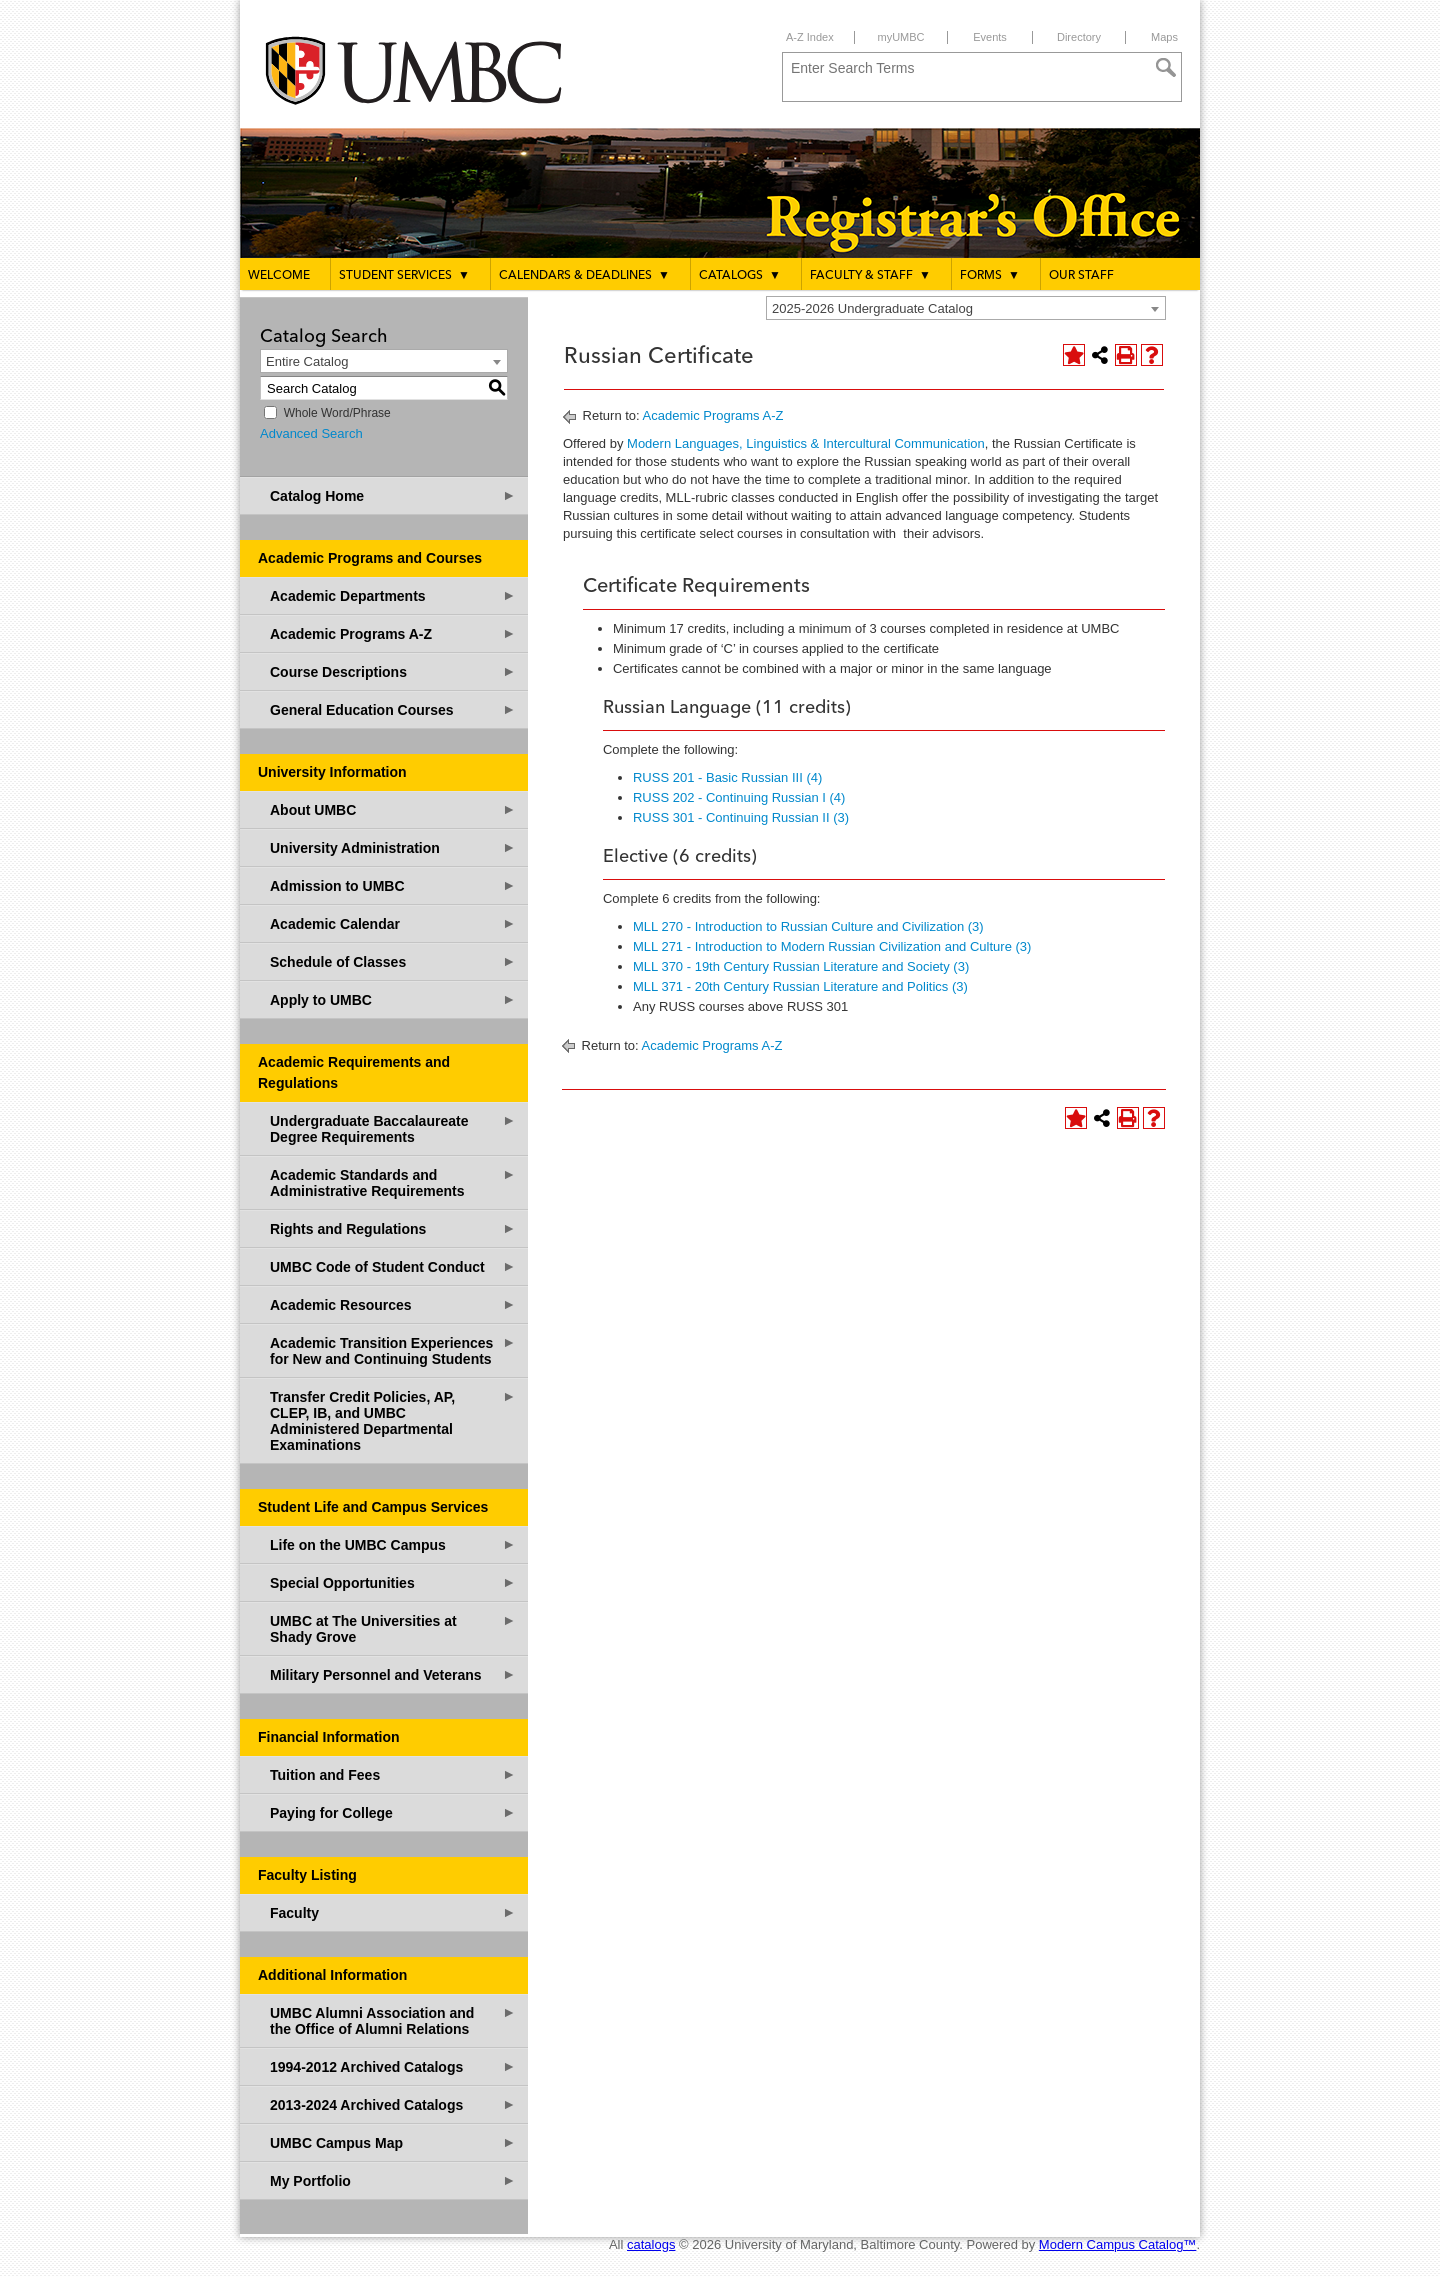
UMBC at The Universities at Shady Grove (393, 1628)
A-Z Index (810, 37)
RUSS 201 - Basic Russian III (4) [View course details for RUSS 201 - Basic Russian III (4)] (727, 777)
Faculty (393, 1912)
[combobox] (966, 308)
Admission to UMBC (393, 885)
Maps (1164, 37)
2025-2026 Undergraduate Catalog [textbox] (872, 308)
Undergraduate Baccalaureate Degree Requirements (393, 1128)
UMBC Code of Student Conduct (393, 1266)
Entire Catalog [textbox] (307, 361)
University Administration (393, 847)
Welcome (279, 276)
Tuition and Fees (393, 1774)
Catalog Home (393, 495)
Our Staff (1081, 276)
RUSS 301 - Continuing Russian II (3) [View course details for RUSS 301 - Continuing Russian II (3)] (741, 817)
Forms (990, 275)
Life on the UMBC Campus (393, 1544)
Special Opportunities (393, 1582)
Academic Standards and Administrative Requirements (393, 1182)
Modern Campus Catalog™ (1118, 2244)
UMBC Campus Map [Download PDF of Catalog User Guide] (393, 2142)
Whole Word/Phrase (337, 413)
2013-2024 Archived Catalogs (393, 2104)
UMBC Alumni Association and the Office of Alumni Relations (393, 2020)
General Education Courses (393, 709)
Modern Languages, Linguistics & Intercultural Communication (806, 443)
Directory (1079, 37)
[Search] (1166, 68)
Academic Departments (393, 595)
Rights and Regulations (393, 1228)
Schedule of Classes (393, 961)
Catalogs (740, 275)
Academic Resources (393, 1304)
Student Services (404, 275)
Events (990, 37)
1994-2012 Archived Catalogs (393, 2066)
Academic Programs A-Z (393, 633)
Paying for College (393, 1812)
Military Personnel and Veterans (393, 1674)
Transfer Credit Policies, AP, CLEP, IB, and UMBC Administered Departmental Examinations (393, 1420)
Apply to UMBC (393, 999)
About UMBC (393, 809)
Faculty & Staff (870, 275)
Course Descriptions (393, 671)
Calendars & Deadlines (584, 275)
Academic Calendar (393, 923)
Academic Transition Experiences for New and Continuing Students (393, 1350)
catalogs (651, 2244)
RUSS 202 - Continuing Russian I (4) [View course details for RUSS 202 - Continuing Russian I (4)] (739, 797)
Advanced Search (311, 433)
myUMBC (900, 37)
